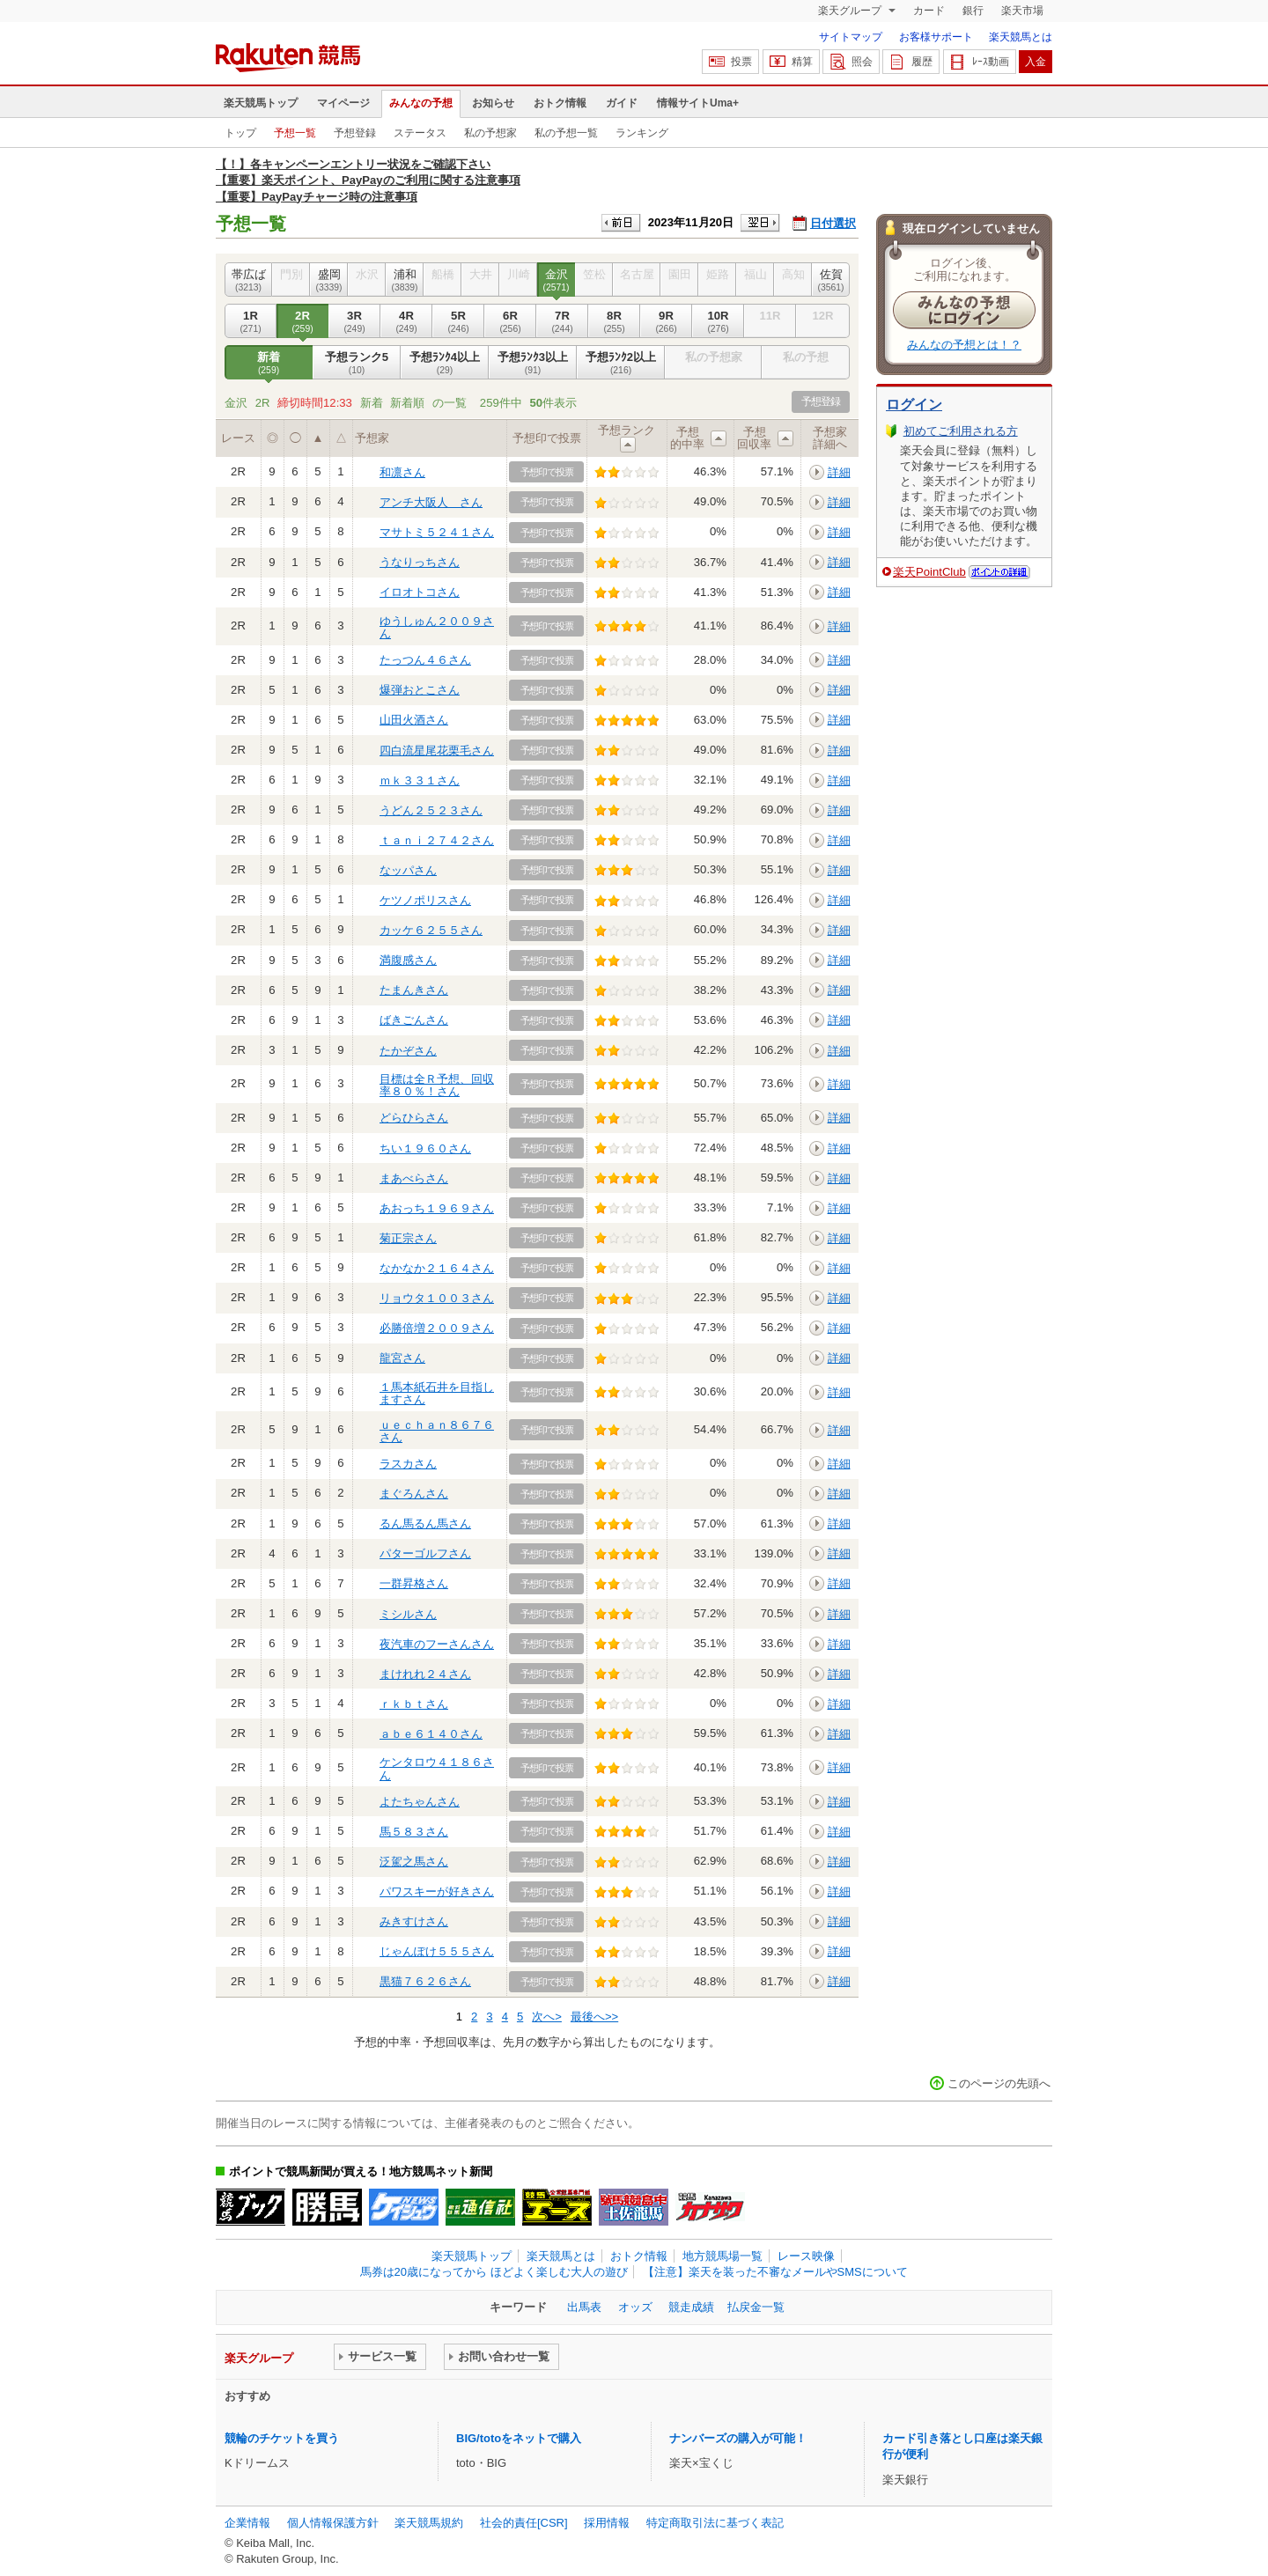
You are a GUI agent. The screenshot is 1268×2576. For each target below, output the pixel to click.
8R (614, 321)
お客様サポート (936, 37)
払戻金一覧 (756, 2307)
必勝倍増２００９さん (437, 1328)
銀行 (973, 10)
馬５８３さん (414, 1831)
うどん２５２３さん (431, 810)
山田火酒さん (414, 719)
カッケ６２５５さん (431, 930)
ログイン (914, 404)
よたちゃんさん (420, 1801)
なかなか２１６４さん (437, 1268)
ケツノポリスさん (425, 900)
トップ (240, 133)
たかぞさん (408, 1050)
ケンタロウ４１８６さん (437, 1768)
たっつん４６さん (425, 659)
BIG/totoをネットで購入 (518, 2438)
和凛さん (402, 472)
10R (718, 321)
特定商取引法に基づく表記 (715, 2522)
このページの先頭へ (999, 2083)
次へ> (547, 2016)
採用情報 (607, 2522)
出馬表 (584, 2307)
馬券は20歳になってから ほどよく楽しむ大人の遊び (494, 2271)
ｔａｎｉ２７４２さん (437, 840)
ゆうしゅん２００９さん (437, 627)
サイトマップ (850, 37)
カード (929, 10)
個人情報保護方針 (333, 2522)
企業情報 (247, 2522)
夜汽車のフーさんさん (437, 1644)
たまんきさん (414, 990)
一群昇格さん (414, 1583)
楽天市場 (1022, 10)
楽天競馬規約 (428, 2522)
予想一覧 (295, 133)
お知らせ (493, 103)
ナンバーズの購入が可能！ (738, 2438)
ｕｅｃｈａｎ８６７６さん (437, 1431)
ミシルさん (408, 1614)
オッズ (635, 2307)
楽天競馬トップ (261, 103)
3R (354, 321)
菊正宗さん (408, 1238)
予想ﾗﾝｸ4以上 (444, 362)
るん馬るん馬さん (425, 1523)
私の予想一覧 (566, 133)
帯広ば (248, 280)
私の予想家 (490, 133)
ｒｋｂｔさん (414, 1704)
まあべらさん (414, 1178)
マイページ (343, 103)
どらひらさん (414, 1117)
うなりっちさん (420, 562)
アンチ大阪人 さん (431, 502)
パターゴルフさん (425, 1553)
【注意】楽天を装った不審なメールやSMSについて (775, 2271)
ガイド (622, 103)
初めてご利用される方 (960, 431)
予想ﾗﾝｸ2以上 (621, 362)
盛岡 (329, 280)
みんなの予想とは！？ (964, 344)
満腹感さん (408, 960)
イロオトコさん (420, 592)
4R (406, 321)
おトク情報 (560, 103)
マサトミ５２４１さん (437, 532)
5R (458, 321)
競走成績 (691, 2307)
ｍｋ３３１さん (420, 780)
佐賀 (831, 280)
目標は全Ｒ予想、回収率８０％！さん (437, 1085)
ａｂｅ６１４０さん (431, 1734)
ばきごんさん (414, 1020)
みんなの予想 (421, 103)
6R (510, 321)
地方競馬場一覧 (722, 2256)
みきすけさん (414, 1921)
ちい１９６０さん (425, 1148)
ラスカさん (408, 1463)
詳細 (839, 472)
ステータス (420, 133)
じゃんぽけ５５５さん (437, 1951)
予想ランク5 (356, 362)
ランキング (642, 133)
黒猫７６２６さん (425, 1981)
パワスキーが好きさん (437, 1891)
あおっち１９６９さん (437, 1208)
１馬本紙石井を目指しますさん (437, 1393)
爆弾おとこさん (420, 689)
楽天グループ (851, 10)
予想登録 (355, 133)
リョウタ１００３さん (437, 1298)
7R (562, 321)
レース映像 (806, 2256)
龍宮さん (402, 1358)
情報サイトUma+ (698, 103)
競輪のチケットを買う (282, 2438)
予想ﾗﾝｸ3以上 (532, 362)
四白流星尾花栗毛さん (437, 750)
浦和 (404, 280)
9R (666, 321)
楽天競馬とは (1020, 37)
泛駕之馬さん (414, 1861)
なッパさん (408, 870)
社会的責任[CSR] (524, 2522)
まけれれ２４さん (425, 1674)
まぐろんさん (414, 1493)
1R (250, 321)
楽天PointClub (929, 571)
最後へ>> (594, 2016)
